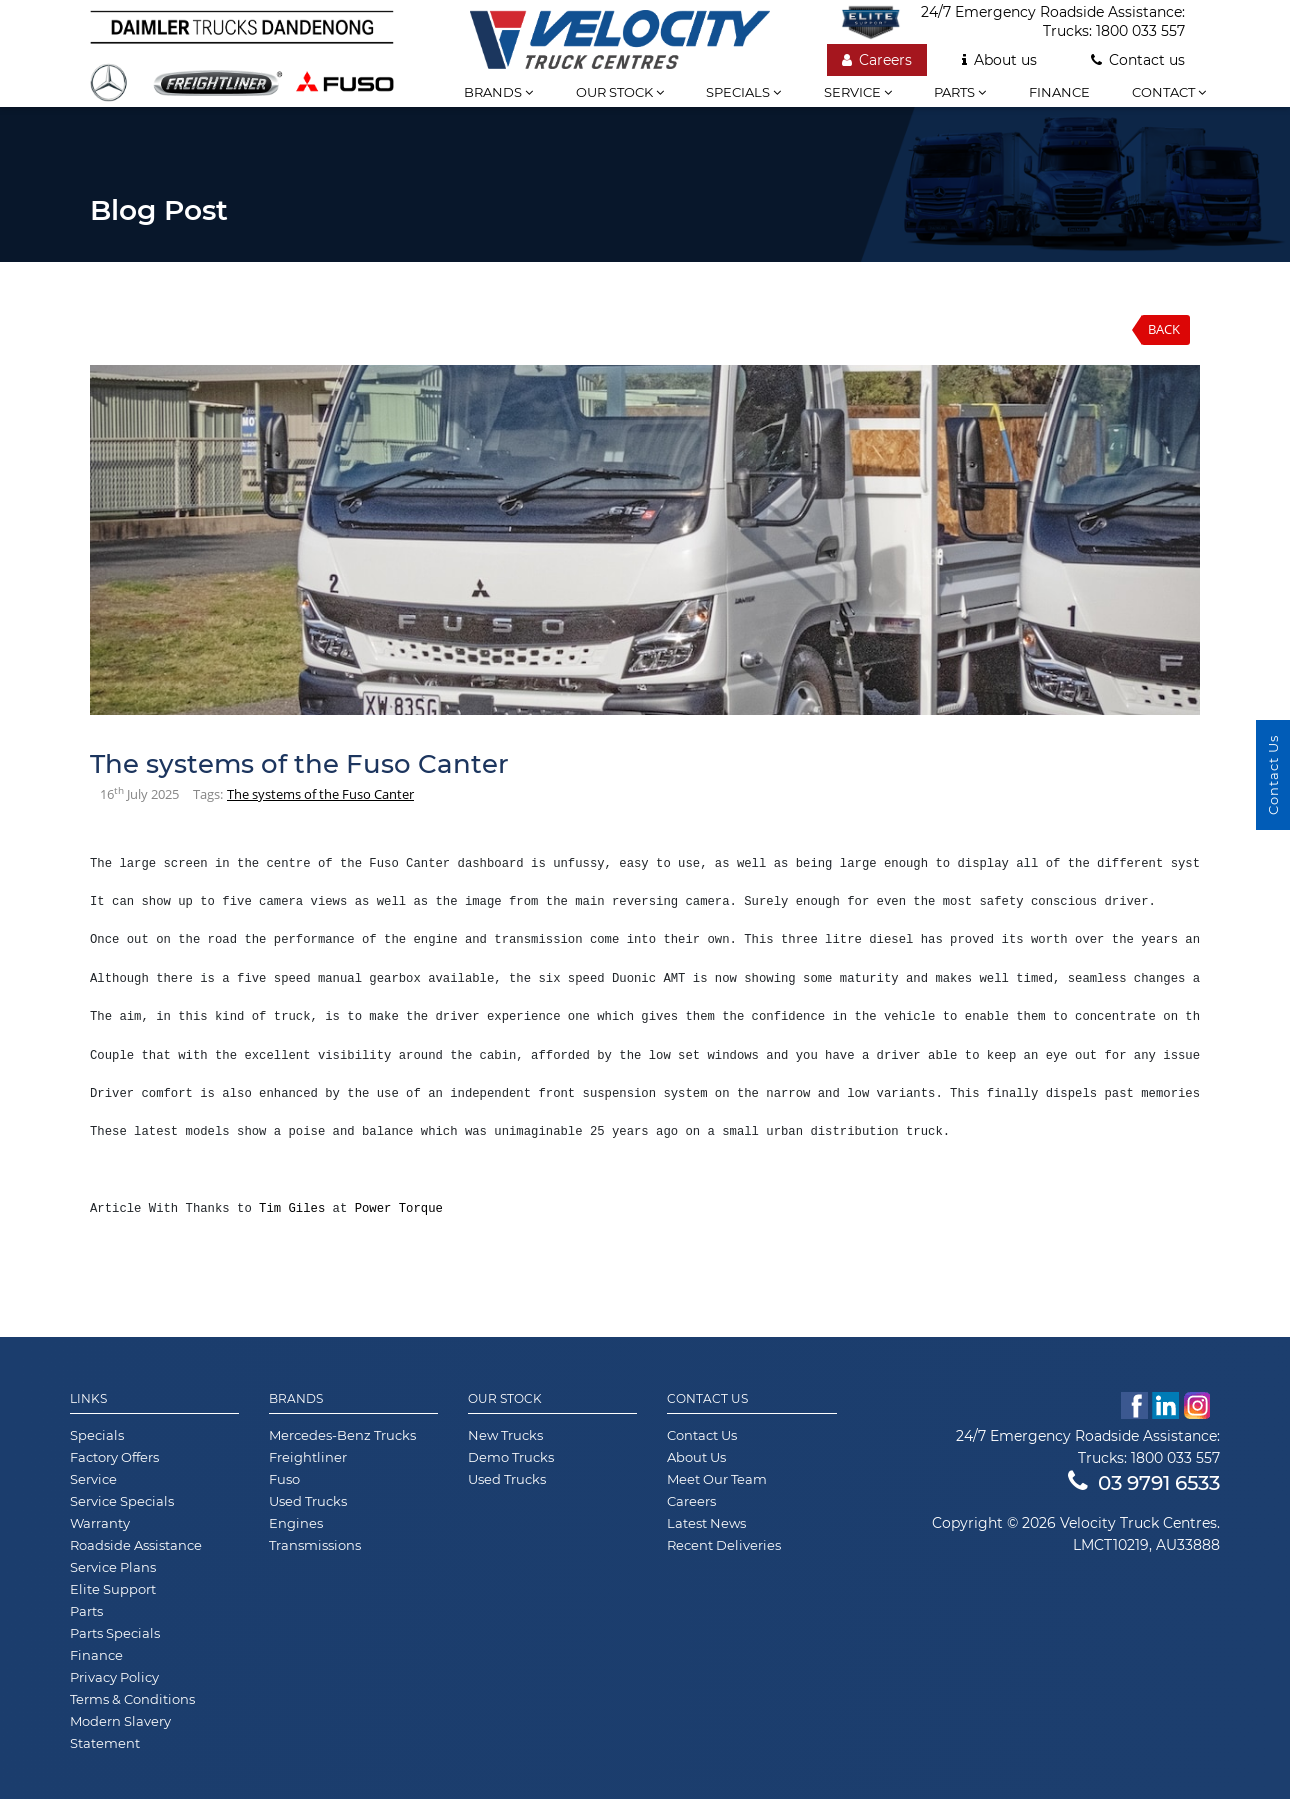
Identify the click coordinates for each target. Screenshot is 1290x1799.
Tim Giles (292, 1209)
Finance (1059, 92)
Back (1164, 329)
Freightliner (308, 1457)
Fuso (284, 1479)
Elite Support (113, 1589)
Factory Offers (114, 1457)
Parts (960, 92)
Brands (498, 92)
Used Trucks (308, 1501)
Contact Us (707, 1399)
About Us (696, 1457)
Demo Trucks (511, 1457)
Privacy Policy (114, 1677)
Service (858, 92)
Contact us (1138, 60)
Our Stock (505, 1399)
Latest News (706, 1523)
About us (999, 60)
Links (88, 1399)
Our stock (620, 92)
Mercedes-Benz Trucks (342, 1435)
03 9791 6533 (1144, 1483)
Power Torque (399, 1209)
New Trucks (505, 1435)
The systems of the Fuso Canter (320, 794)
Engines (296, 1523)
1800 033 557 (1140, 31)
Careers (877, 60)
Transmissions (315, 1545)
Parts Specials (115, 1633)
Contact (1169, 92)
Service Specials (122, 1501)
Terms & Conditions (132, 1699)
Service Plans (113, 1567)
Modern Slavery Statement (120, 1732)
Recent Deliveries (724, 1545)
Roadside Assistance (136, 1545)
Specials (743, 92)
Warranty (100, 1523)
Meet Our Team (717, 1479)
